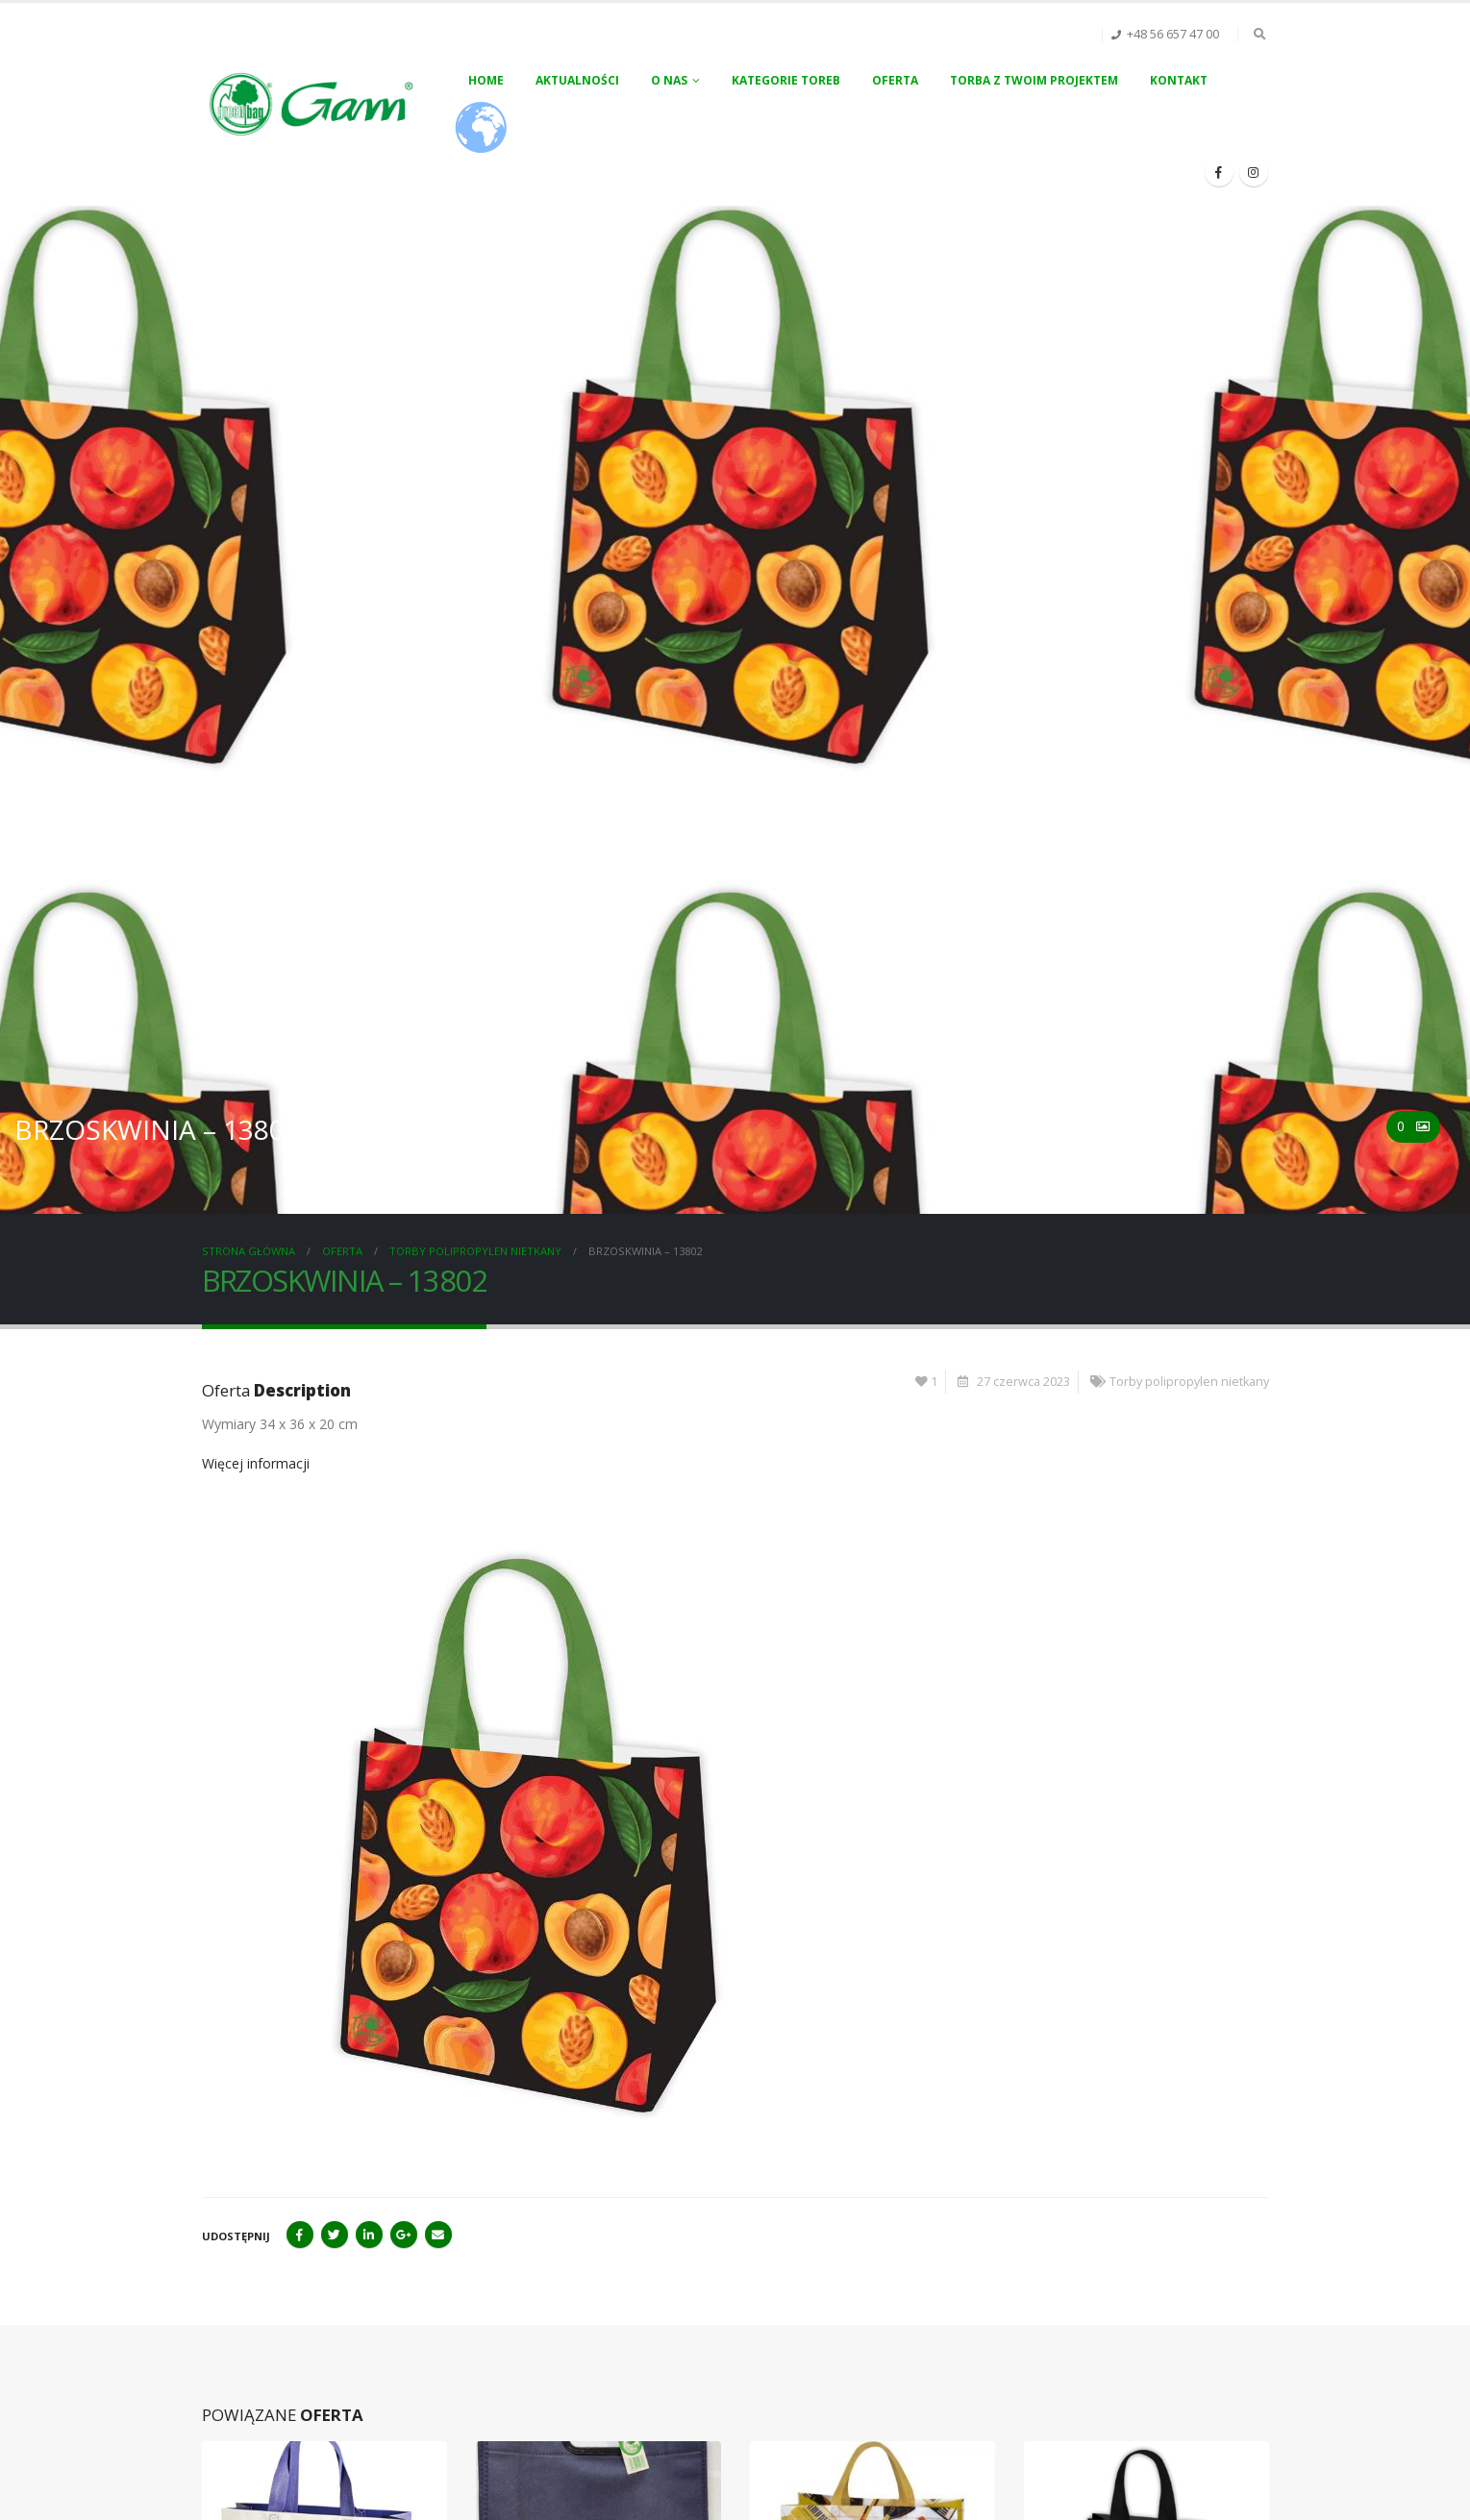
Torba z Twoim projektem (1034, 80)
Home (486, 80)
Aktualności (577, 80)
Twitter (334, 2234)
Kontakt (1179, 80)
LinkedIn (369, 2234)
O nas (669, 80)
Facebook (300, 2234)
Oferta (895, 80)
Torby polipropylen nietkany (1189, 1381)
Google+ (403, 2234)
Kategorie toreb (786, 80)
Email (438, 2234)
